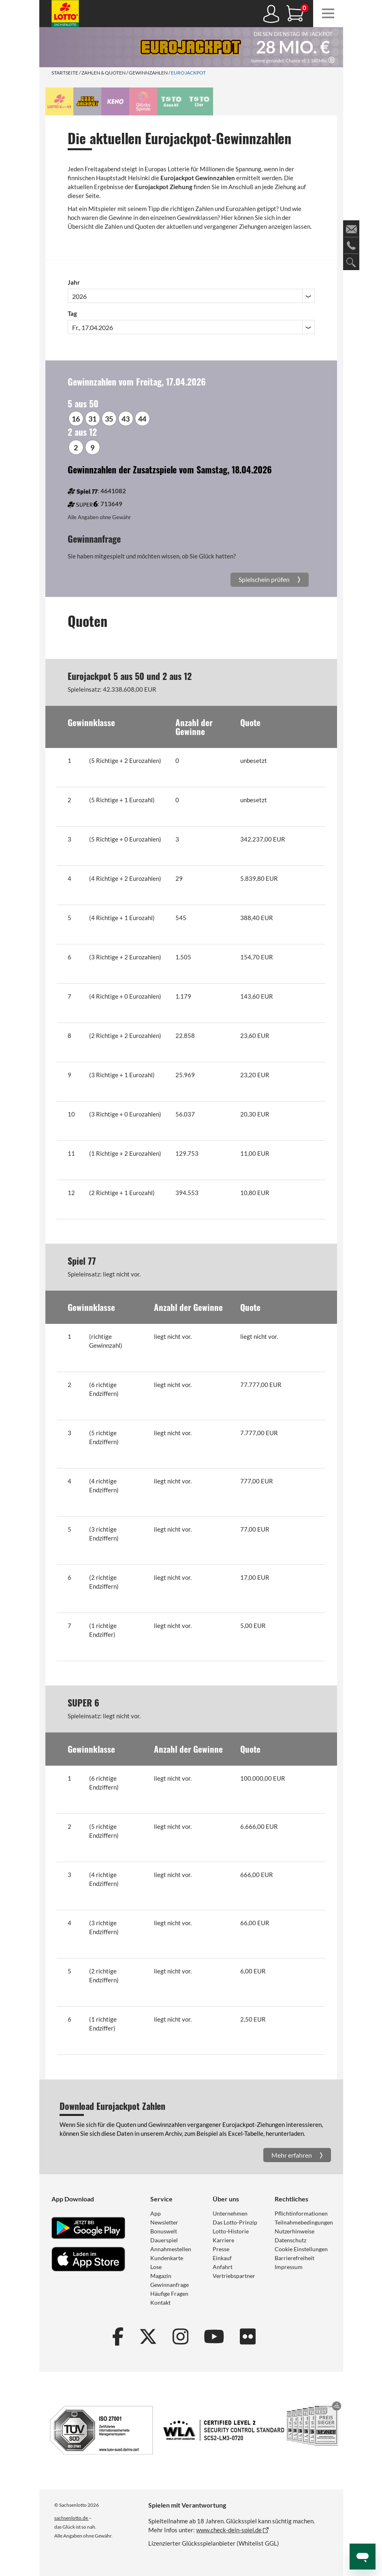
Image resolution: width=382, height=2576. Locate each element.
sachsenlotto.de (71, 2518)
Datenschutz (290, 2240)
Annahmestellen (170, 2249)
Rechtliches (291, 2199)
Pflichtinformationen (301, 2213)
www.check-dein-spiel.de (229, 2529)
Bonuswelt (163, 2231)
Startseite (64, 73)
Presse (221, 2249)
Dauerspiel (164, 2240)
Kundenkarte (166, 2257)
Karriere (223, 2240)
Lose (156, 2266)
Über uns (226, 2199)
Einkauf (222, 2257)
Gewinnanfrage (169, 2284)
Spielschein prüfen (265, 579)
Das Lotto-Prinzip (235, 2222)
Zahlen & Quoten (103, 73)
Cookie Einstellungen (301, 2249)
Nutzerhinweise (294, 2231)
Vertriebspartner (234, 2275)
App (155, 2213)
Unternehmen (230, 2213)
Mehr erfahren (292, 2155)
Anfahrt (223, 2266)
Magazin (160, 2275)
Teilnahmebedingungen (304, 2222)
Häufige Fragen (169, 2293)
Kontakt (160, 2302)
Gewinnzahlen (148, 73)
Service (161, 2199)
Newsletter (164, 2222)
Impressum (289, 2266)
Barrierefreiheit (294, 2257)
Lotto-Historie (231, 2231)
